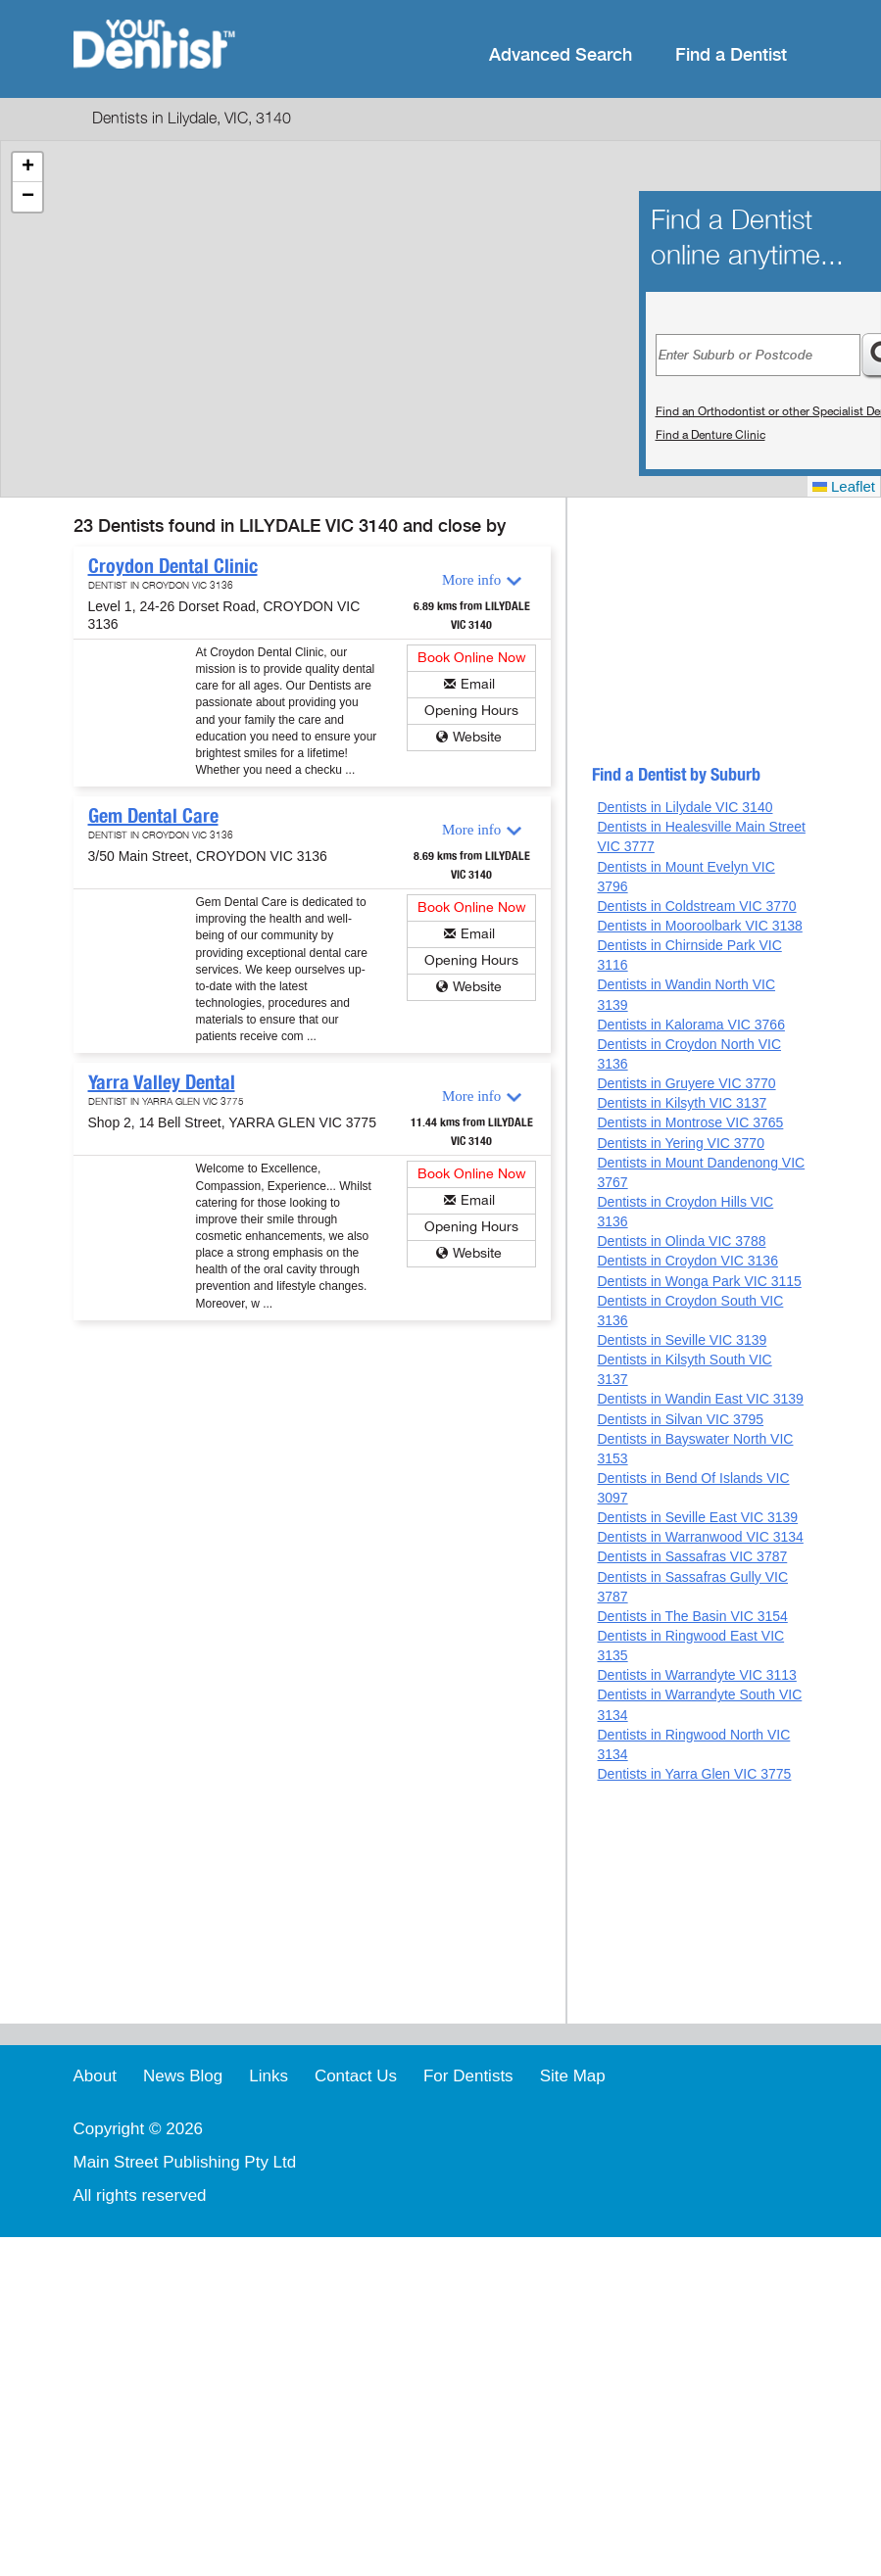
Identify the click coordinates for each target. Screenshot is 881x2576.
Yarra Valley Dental (161, 1082)
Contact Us (356, 2076)
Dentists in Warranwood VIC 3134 (700, 1537)
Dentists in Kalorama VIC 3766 (690, 1024)
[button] (27, 167)
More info (471, 580)
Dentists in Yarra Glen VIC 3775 (694, 1774)
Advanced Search (560, 55)
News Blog (182, 2076)
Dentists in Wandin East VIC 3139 (700, 1399)
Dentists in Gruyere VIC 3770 (686, 1083)
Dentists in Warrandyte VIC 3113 (696, 1675)
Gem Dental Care (153, 816)
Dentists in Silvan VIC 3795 (680, 1419)
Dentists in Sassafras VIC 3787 (692, 1556)
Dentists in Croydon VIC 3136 (687, 1260)
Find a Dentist (731, 55)
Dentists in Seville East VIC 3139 (697, 1517)
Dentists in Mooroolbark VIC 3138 (699, 925)
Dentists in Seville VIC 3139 (681, 1340)
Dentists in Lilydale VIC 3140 (684, 807)
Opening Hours (471, 710)
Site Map (573, 2076)
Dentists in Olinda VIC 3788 (681, 1241)
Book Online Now (471, 657)
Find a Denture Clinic (710, 435)
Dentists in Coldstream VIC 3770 (696, 906)
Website (477, 737)
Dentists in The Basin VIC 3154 (692, 1616)
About (95, 2076)
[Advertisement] (700, 640)
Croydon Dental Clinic (173, 566)
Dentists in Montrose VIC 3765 (690, 1122)
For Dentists (468, 2076)
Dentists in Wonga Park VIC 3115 (699, 1281)
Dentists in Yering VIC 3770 (680, 1143)
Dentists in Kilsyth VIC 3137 (681, 1103)
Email (478, 684)
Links (268, 2076)
